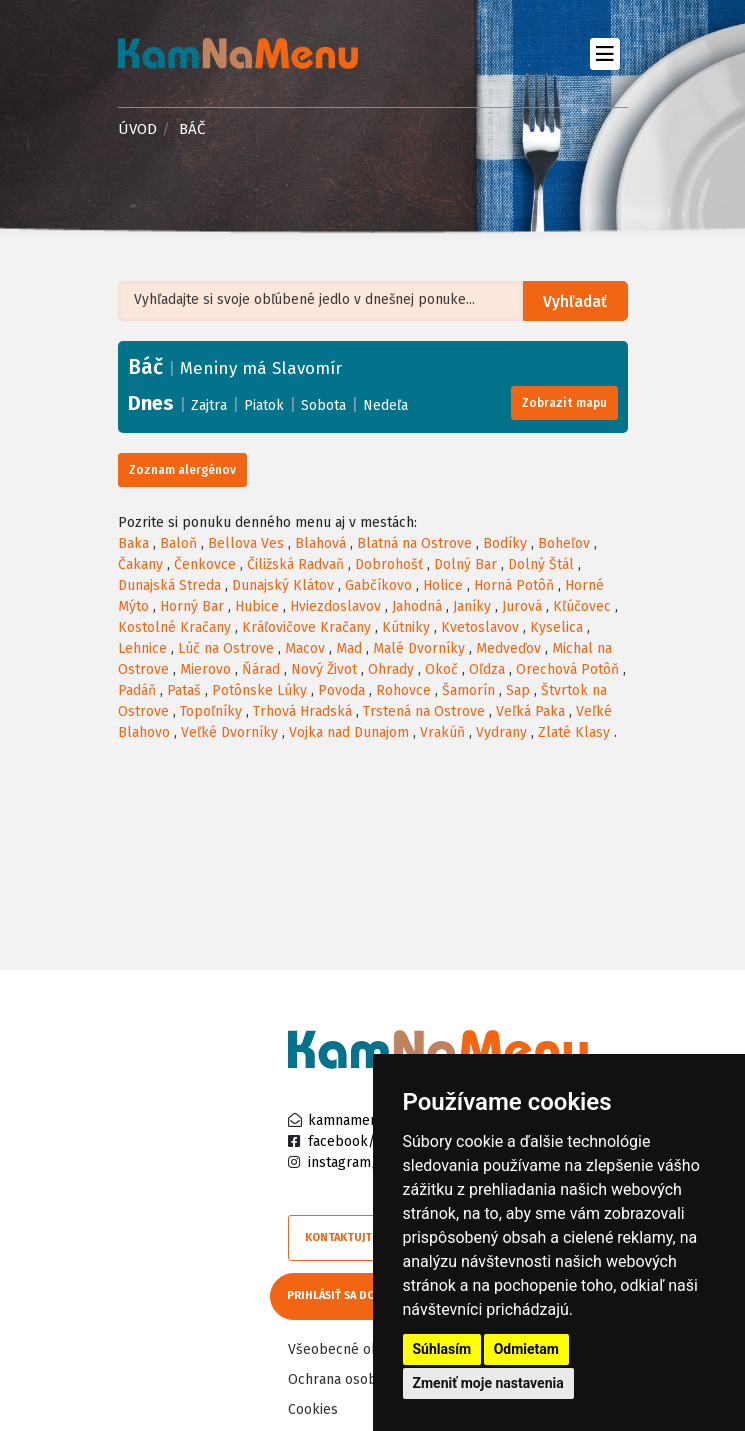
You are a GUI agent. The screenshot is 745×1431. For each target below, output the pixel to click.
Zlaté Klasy (574, 732)
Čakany (140, 564)
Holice (443, 585)
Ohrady (391, 669)
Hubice (257, 606)
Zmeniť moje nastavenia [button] (488, 1383)
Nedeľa (385, 405)
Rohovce (403, 690)
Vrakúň (442, 732)
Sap (518, 690)
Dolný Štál (541, 564)
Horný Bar (192, 606)
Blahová (320, 543)
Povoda (341, 690)
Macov (305, 648)
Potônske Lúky (259, 690)
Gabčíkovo (378, 585)
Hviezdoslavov (335, 606)
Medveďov (508, 648)
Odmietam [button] (526, 1349)
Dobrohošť (389, 564)
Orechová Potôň (567, 669)
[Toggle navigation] (605, 53)
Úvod (137, 129)
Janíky (472, 606)
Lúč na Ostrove (226, 648)
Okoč (441, 669)
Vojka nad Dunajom (349, 732)
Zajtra (209, 405)
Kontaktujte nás (353, 1237)
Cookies (313, 1407)
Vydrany (501, 732)
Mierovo (205, 669)
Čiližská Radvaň (295, 564)
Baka (133, 543)
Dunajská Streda (169, 585)
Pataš (184, 690)
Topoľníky (211, 711)
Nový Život (324, 669)
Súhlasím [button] (442, 1349)
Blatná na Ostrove (414, 543)
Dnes (151, 403)
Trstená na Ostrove (424, 711)
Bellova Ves (246, 543)
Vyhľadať (576, 301)
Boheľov (564, 543)
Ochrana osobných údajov (370, 1377)
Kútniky (406, 627)
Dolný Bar (465, 564)
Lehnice (142, 648)
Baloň (178, 543)
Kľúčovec (582, 606)
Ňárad (261, 669)
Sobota (323, 405)
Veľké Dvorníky (229, 732)
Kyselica (556, 627)
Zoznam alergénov (182, 470)
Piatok (264, 405)
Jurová (522, 606)
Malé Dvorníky (419, 648)
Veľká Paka (530, 711)
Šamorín (468, 690)
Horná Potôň (514, 585)
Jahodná (417, 606)
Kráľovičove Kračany (306, 627)
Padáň (137, 690)
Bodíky (505, 543)
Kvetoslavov (480, 627)
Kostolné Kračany (174, 627)
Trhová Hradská (302, 711)
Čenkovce (205, 564)
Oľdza (487, 669)
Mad (349, 648)
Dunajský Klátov (283, 585)
